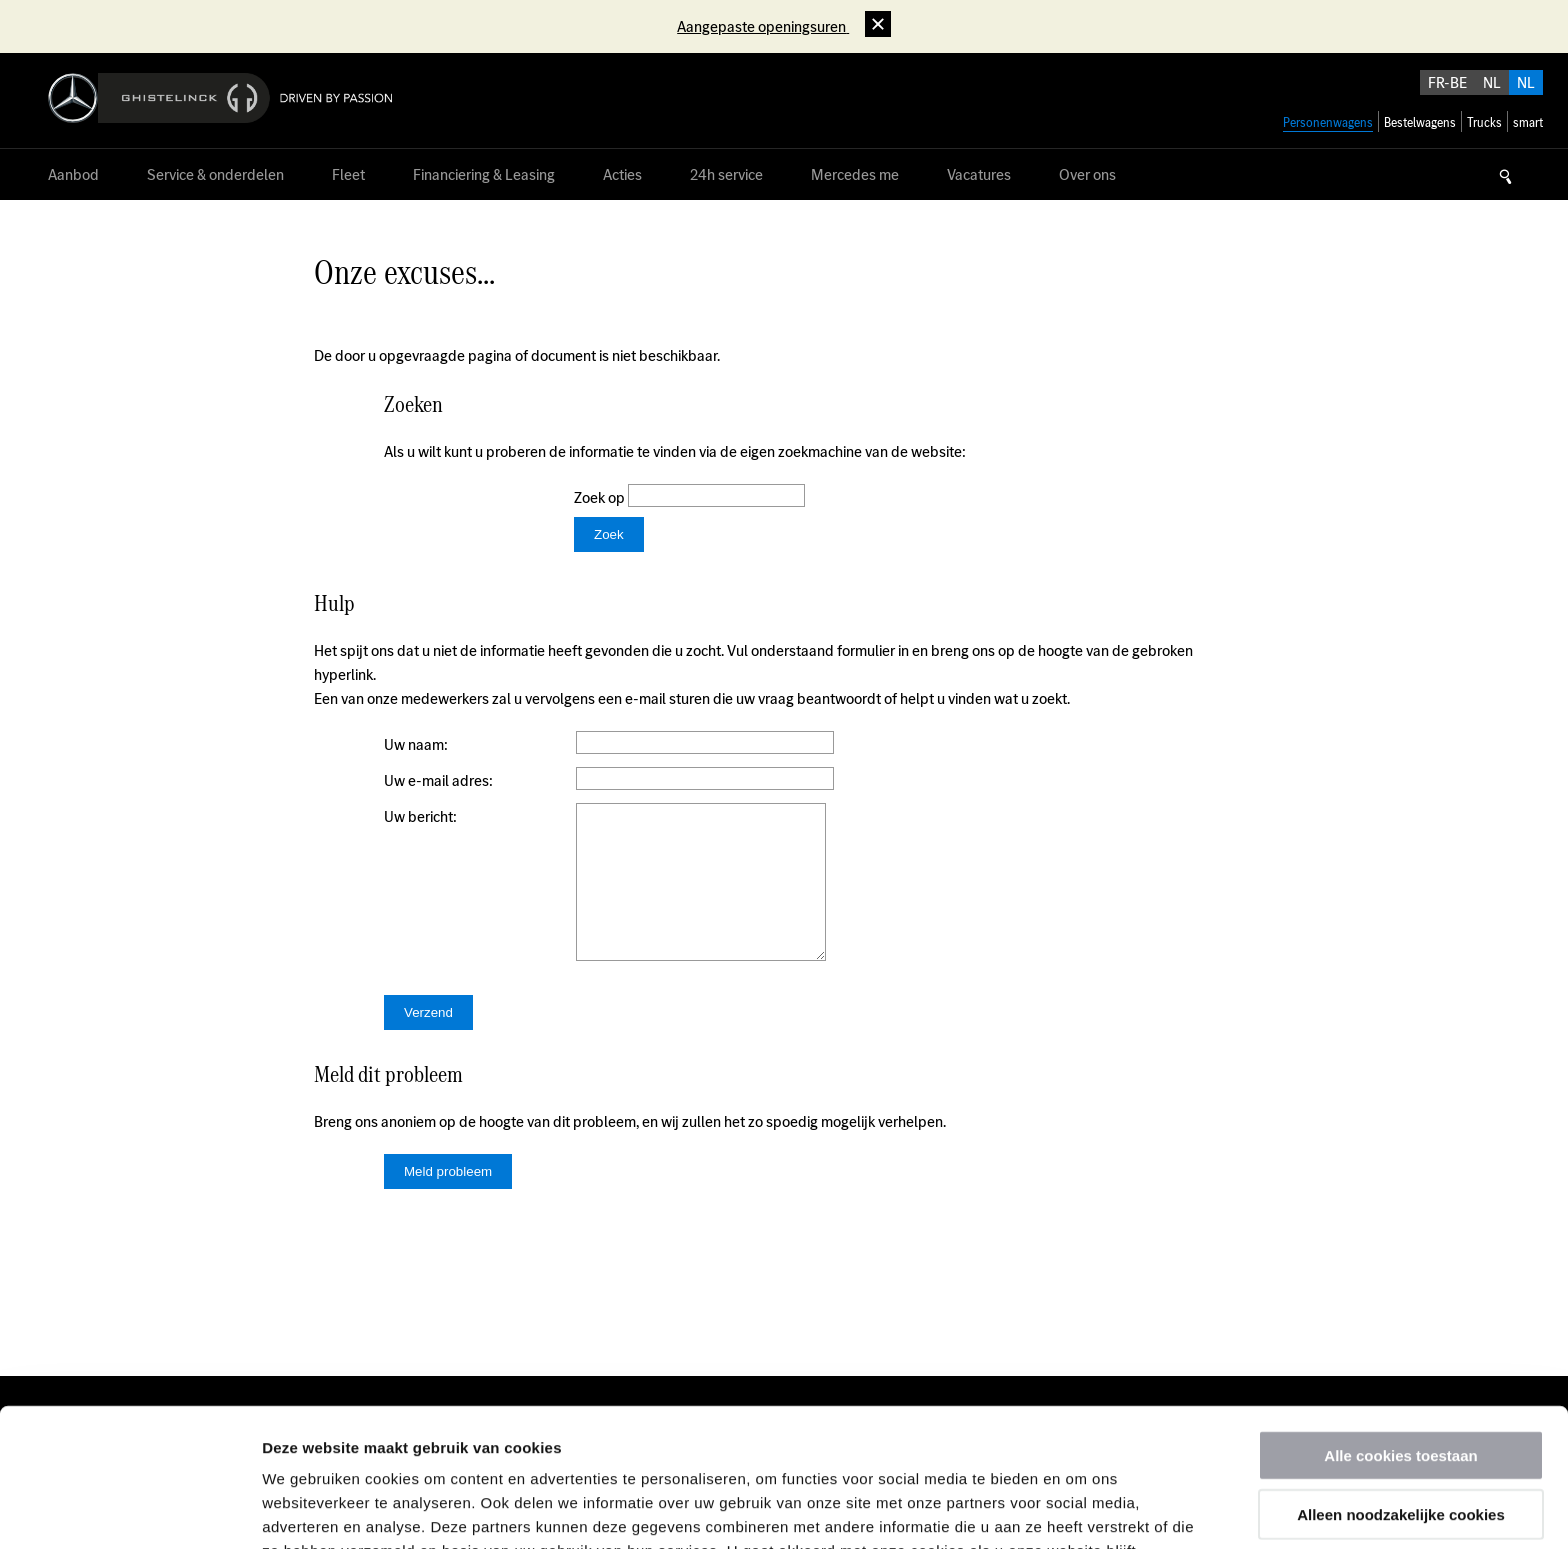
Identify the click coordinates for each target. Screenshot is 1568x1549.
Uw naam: (416, 744)
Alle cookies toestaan (1400, 1325)
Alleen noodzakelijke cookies (1401, 1384)
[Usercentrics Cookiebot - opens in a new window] (129, 1510)
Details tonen (1080, 1509)
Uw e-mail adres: (438, 780)
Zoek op (601, 497)
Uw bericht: (420, 816)
